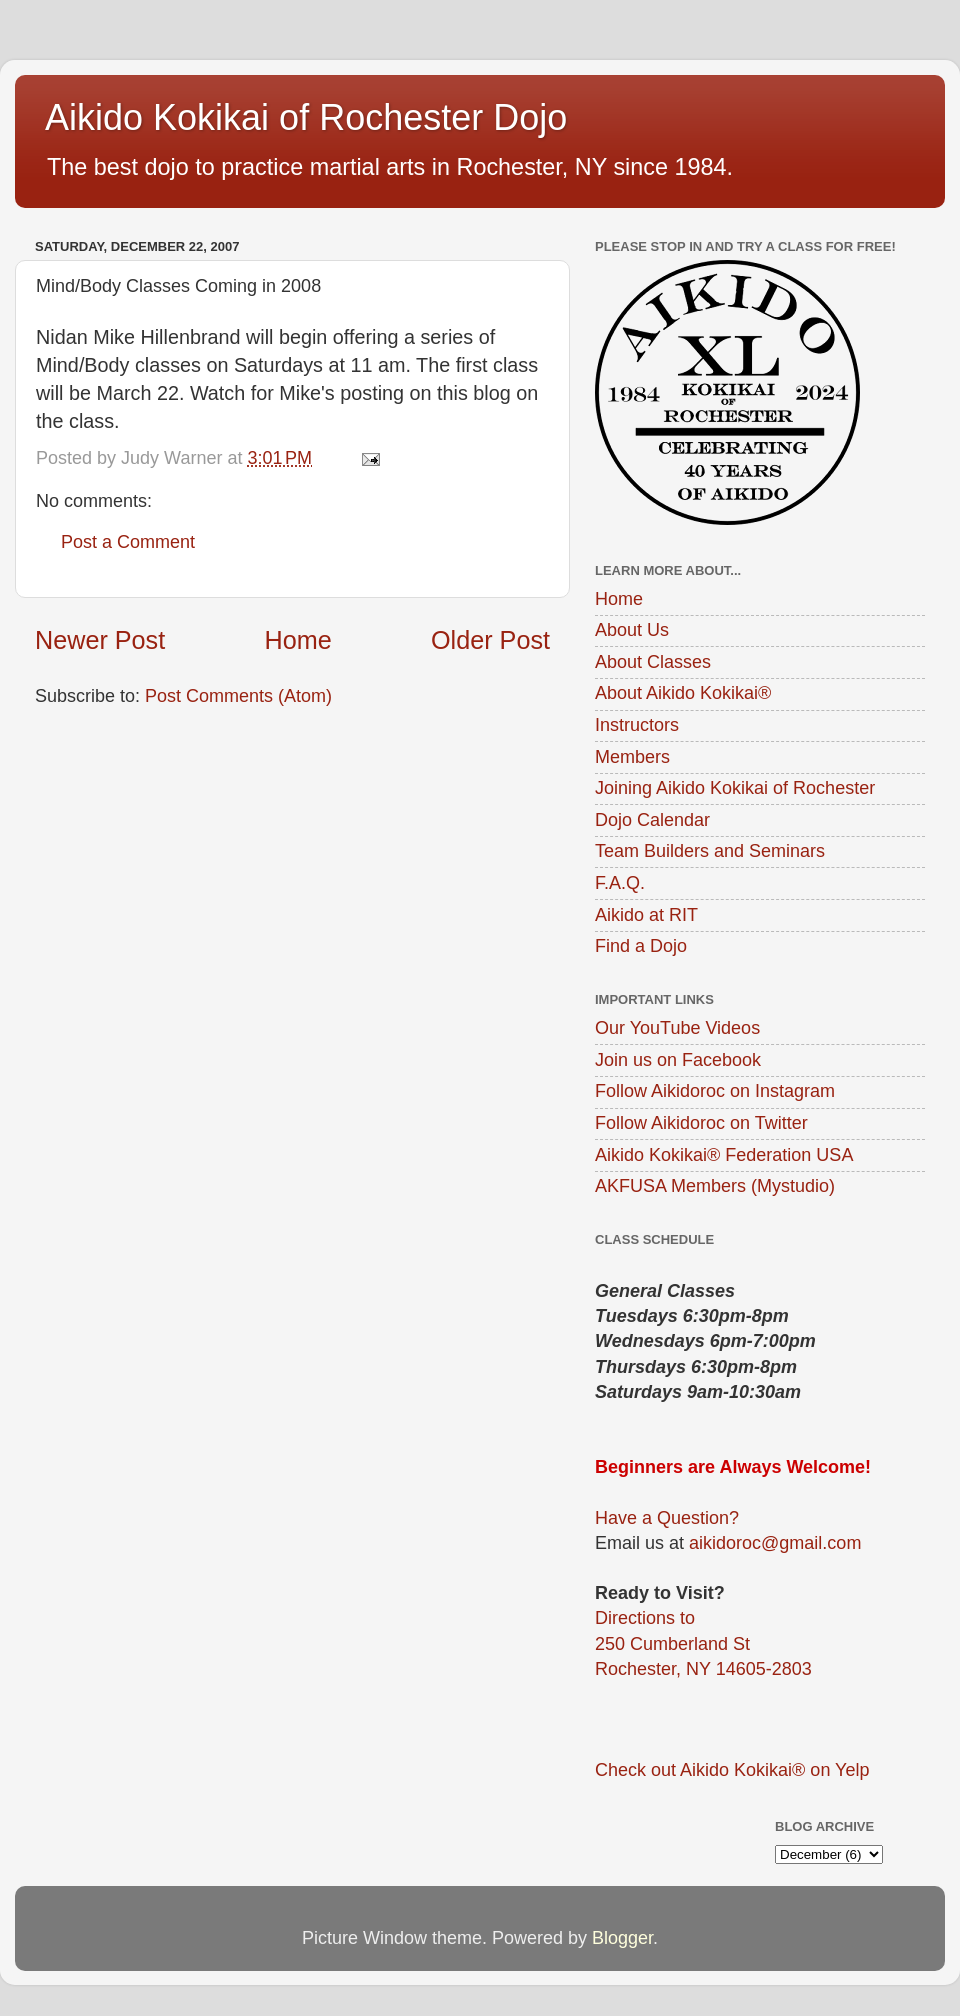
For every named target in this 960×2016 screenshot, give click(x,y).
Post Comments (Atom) (238, 696)
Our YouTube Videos (677, 1028)
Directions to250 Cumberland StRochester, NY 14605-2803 (703, 1643)
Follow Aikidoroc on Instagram (715, 1091)
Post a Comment (128, 542)
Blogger (622, 1938)
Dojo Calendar (652, 820)
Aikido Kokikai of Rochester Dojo (306, 117)
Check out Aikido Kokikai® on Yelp (732, 1770)
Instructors (637, 725)
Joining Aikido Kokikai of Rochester (735, 788)
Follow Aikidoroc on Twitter (701, 1123)
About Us (632, 630)
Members (632, 757)
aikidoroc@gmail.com (775, 1543)
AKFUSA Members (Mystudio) (715, 1186)
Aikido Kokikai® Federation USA (724, 1155)
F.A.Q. (620, 883)
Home (298, 640)
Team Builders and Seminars (710, 851)
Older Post (490, 640)
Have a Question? (667, 1518)
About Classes (653, 662)
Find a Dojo (641, 946)
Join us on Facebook (678, 1060)
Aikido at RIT (646, 915)
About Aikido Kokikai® (683, 693)
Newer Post (100, 640)
